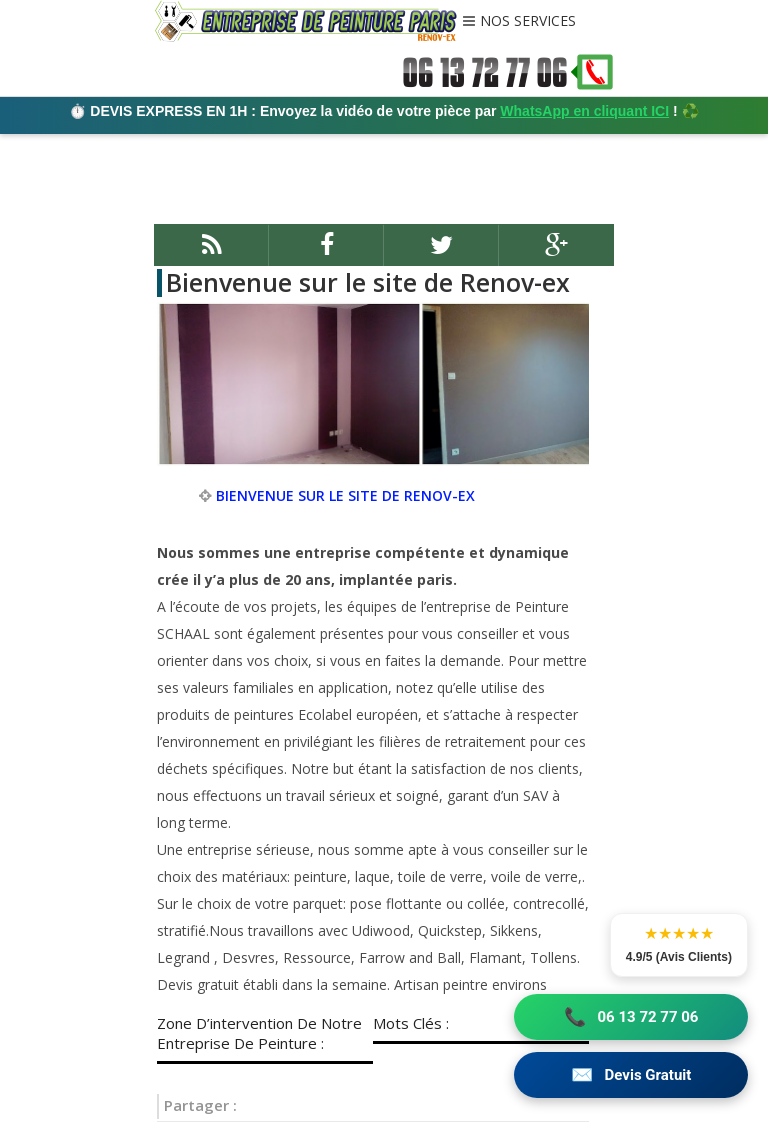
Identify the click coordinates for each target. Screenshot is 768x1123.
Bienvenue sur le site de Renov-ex (368, 282)
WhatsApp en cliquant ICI (584, 111)
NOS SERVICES (528, 22)
